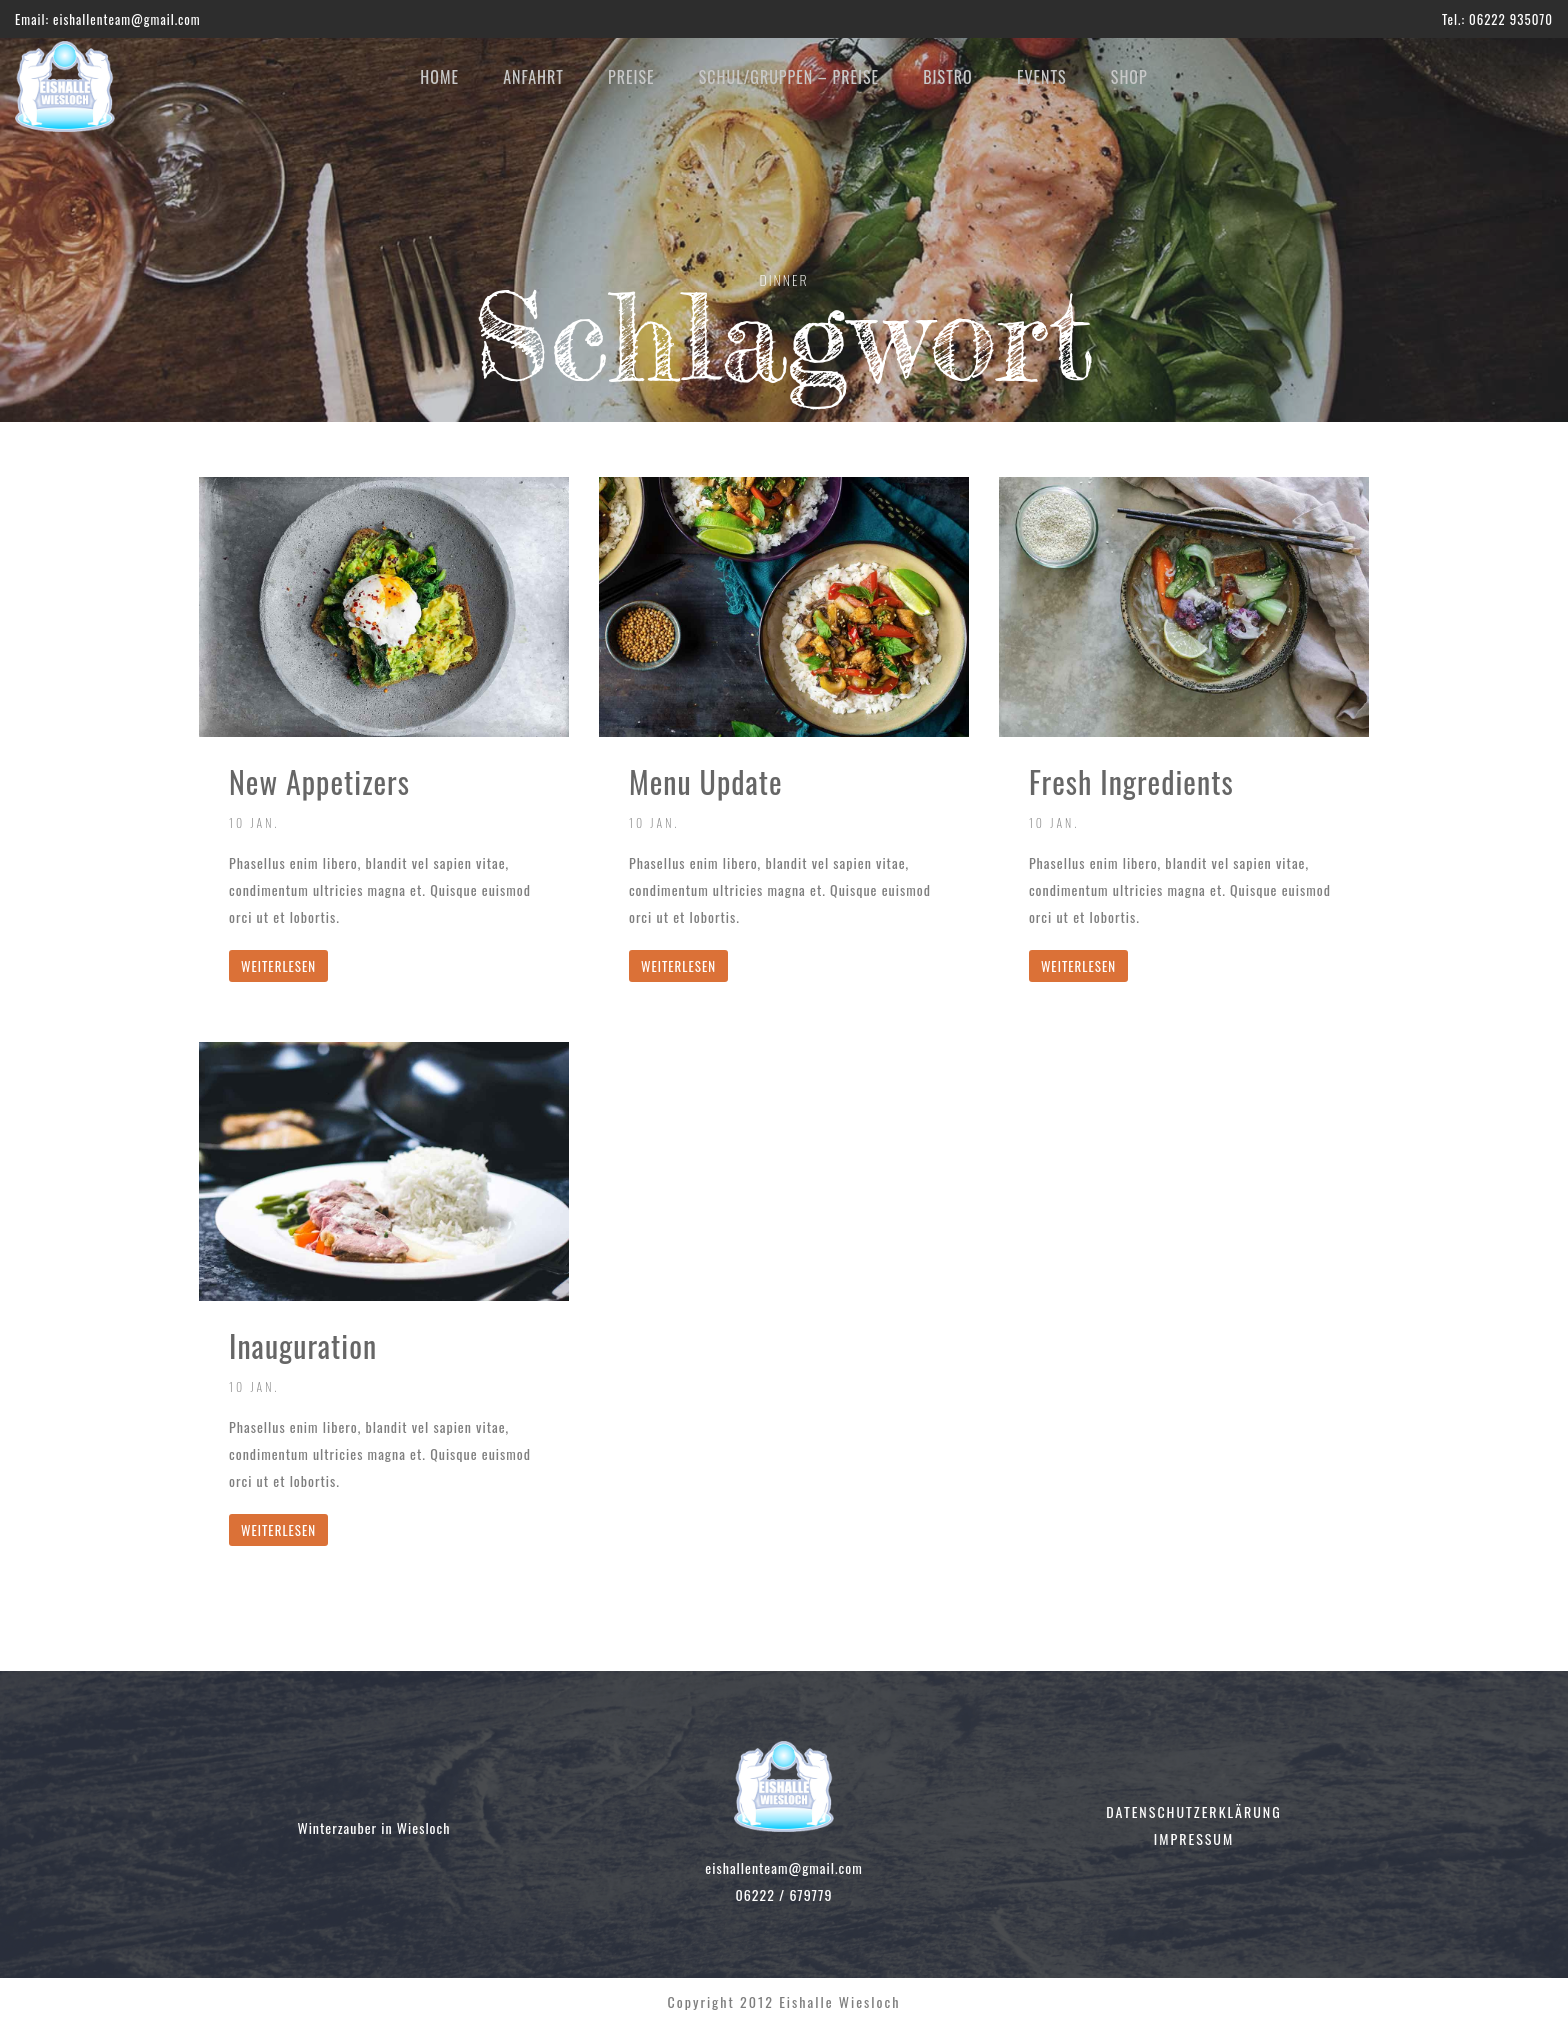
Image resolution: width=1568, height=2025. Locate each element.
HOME (439, 77)
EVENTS (1042, 77)
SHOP (1129, 77)
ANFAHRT (533, 77)
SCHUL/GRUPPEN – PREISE (789, 77)
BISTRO (947, 77)
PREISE (631, 77)
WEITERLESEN (278, 966)
